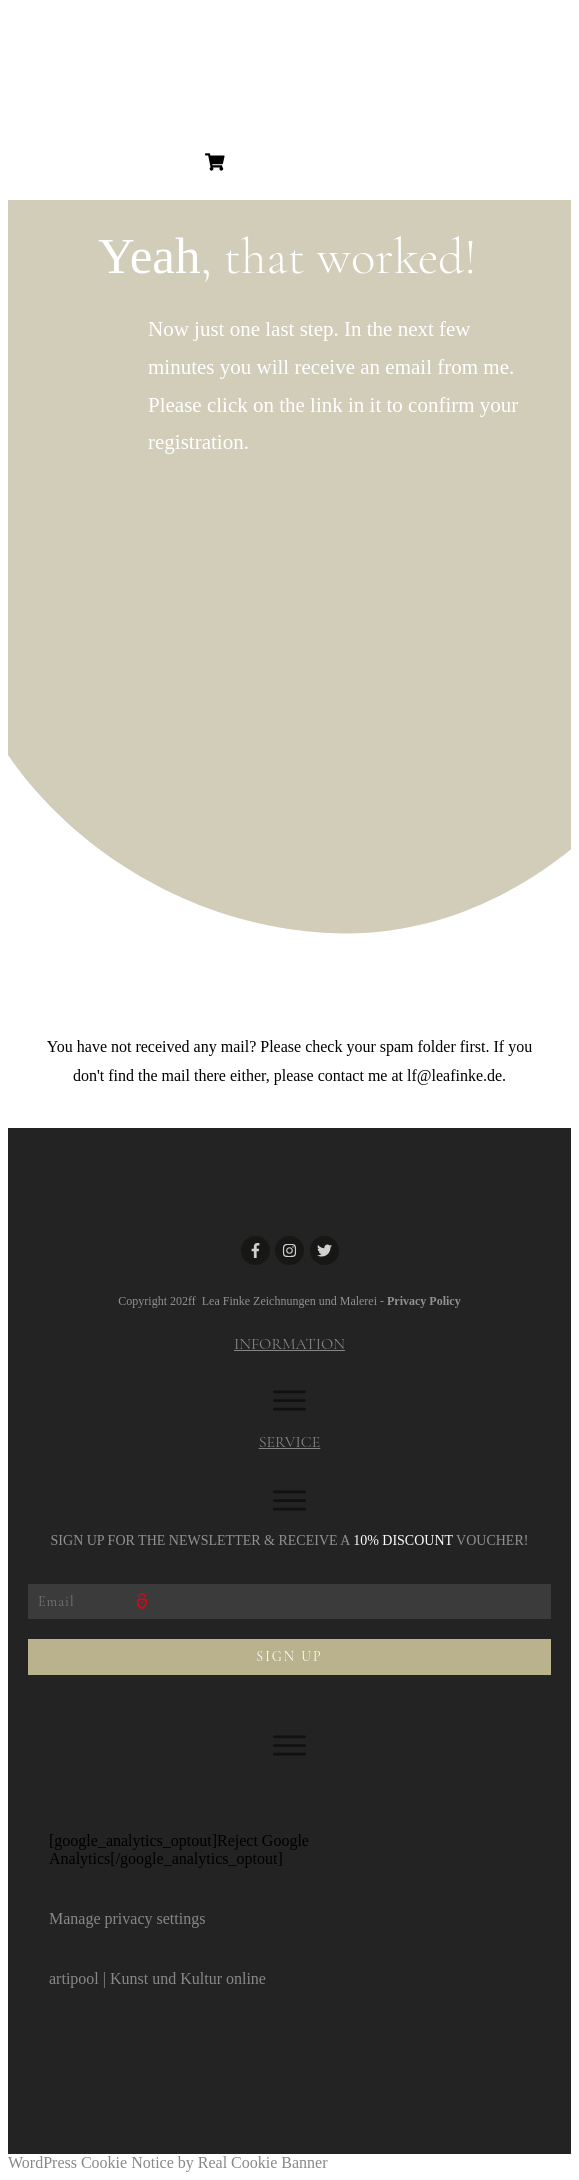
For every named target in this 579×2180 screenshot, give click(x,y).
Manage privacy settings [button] (127, 1918)
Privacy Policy (424, 1301)
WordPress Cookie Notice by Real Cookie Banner (168, 2162)
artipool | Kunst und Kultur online (157, 1978)
